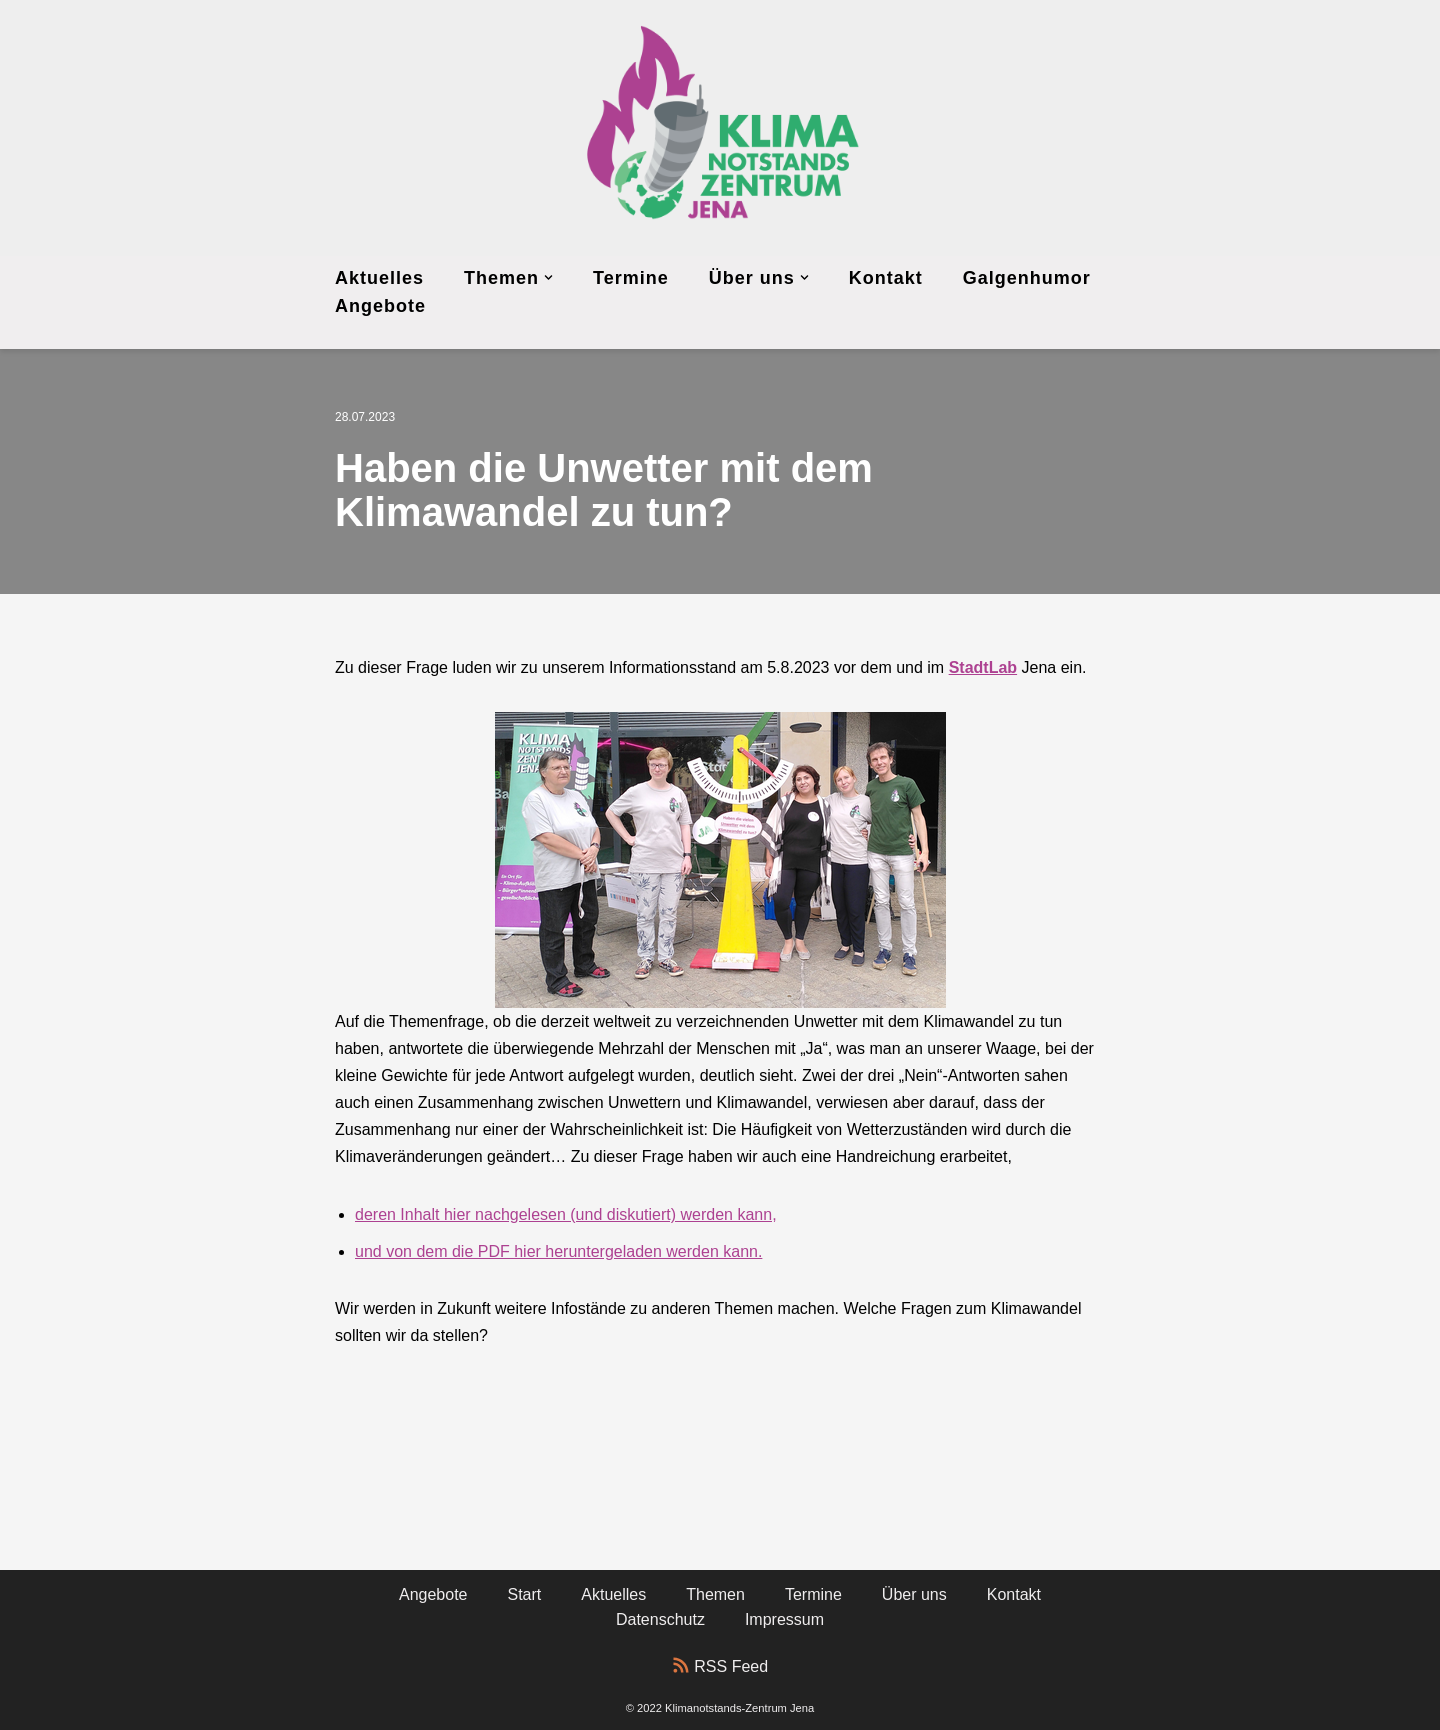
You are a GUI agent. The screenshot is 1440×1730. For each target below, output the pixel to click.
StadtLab (983, 667)
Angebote (380, 306)
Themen (715, 1594)
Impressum (784, 1619)
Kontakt (886, 278)
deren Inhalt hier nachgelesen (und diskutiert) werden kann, (566, 1214)
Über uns (914, 1594)
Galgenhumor (1027, 278)
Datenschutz (660, 1619)
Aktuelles (379, 278)
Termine (631, 278)
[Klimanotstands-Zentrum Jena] (720, 128)
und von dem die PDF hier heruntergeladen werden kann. (558, 1251)
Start (525, 1594)
